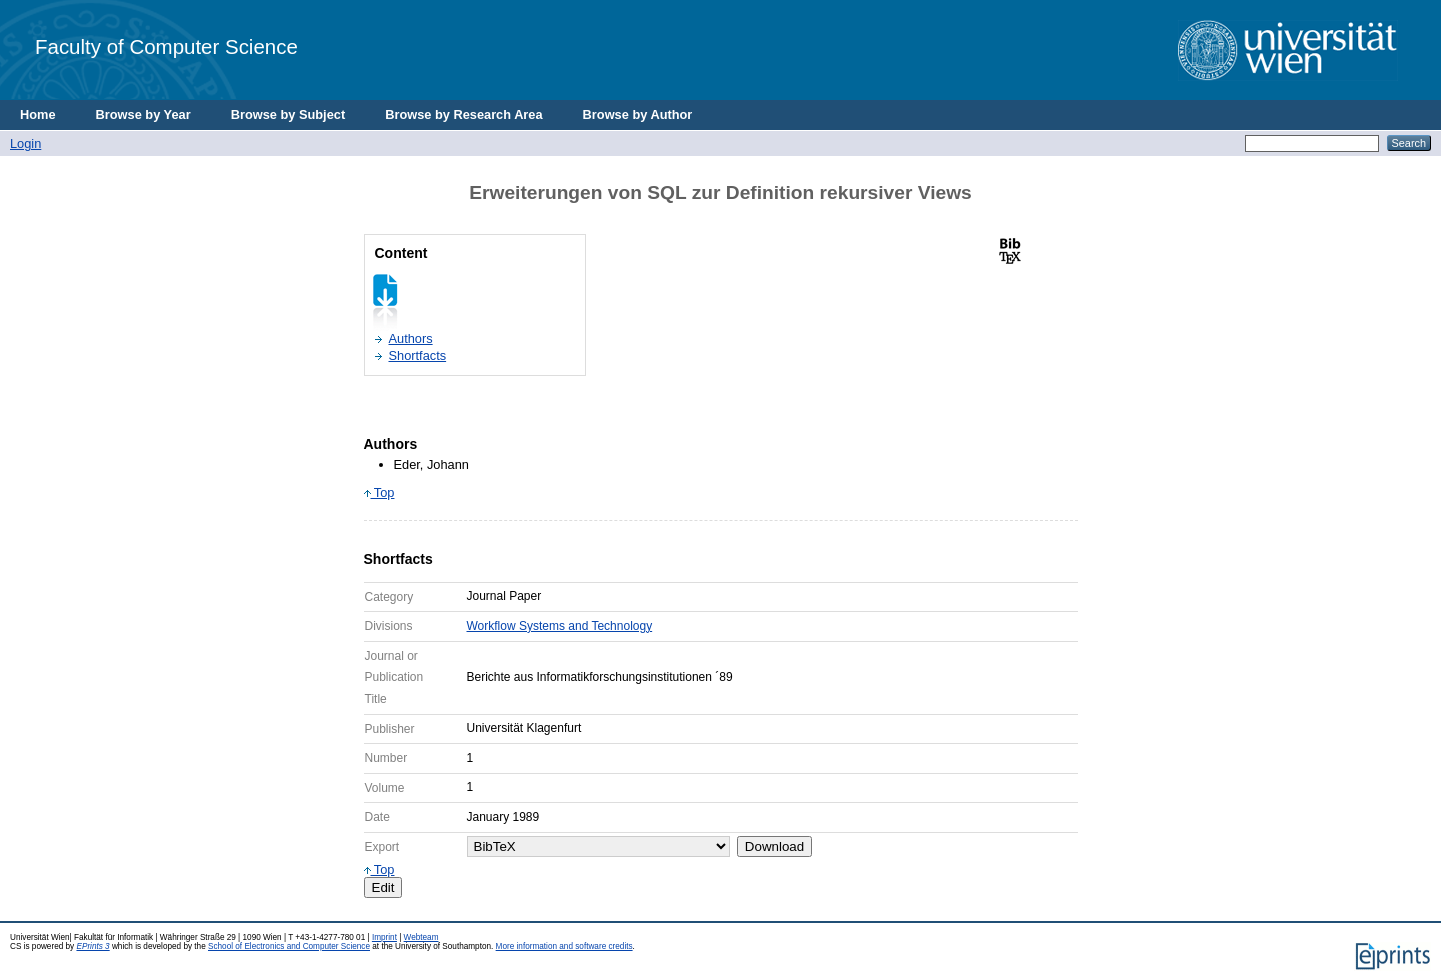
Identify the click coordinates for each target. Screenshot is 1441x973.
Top (379, 492)
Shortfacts (418, 355)
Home (38, 114)
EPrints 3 (92, 946)
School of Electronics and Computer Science (289, 946)
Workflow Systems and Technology (560, 626)
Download (774, 846)
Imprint (384, 937)
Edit (383, 887)
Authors (411, 338)
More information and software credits (564, 946)
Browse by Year (143, 114)
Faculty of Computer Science (166, 46)
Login (25, 143)
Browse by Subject (288, 114)
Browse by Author (638, 114)
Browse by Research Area (463, 114)
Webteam (421, 937)
